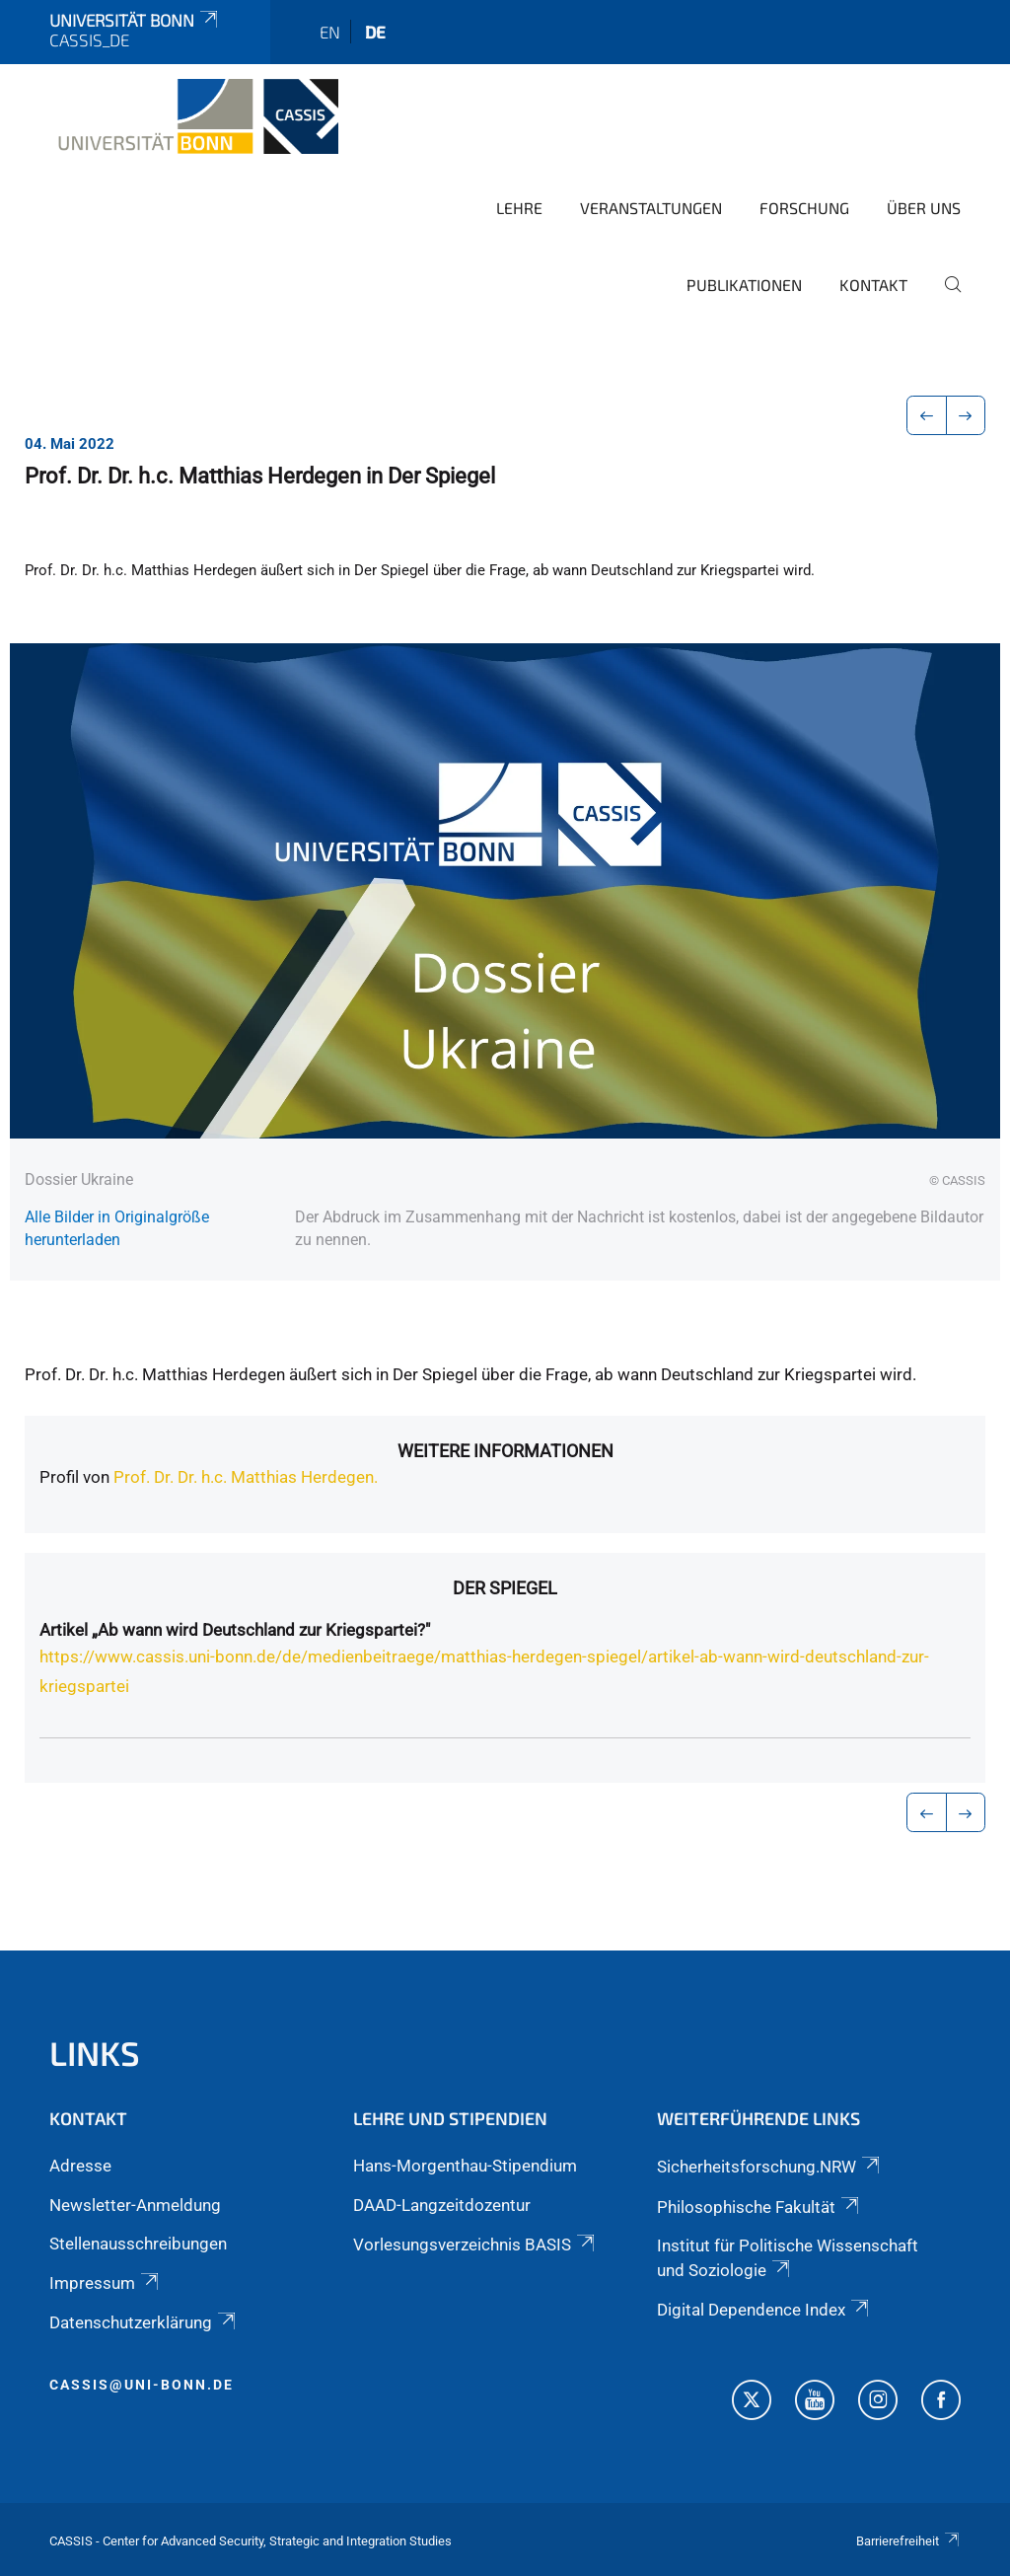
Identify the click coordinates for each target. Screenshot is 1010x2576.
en (330, 31)
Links (94, 2052)
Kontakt (873, 284)
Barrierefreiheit (908, 2541)
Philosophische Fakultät (759, 2207)
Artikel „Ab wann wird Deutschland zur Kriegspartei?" (234, 1630)
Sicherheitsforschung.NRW (770, 2166)
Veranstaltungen (651, 207)
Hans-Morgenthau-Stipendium (465, 2165)
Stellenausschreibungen (138, 2243)
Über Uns (924, 207)
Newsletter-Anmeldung (135, 2205)
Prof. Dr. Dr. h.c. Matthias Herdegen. (245, 1477)
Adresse (80, 2165)
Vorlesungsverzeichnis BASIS (475, 2244)
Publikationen (744, 284)
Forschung (804, 207)
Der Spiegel (505, 1588)
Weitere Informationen (505, 1450)
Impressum (105, 2283)
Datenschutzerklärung (144, 2322)
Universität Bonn (135, 20)
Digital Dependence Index (764, 2309)
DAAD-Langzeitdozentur (442, 2205)
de (375, 31)
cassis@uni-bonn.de (141, 2384)
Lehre (519, 207)
